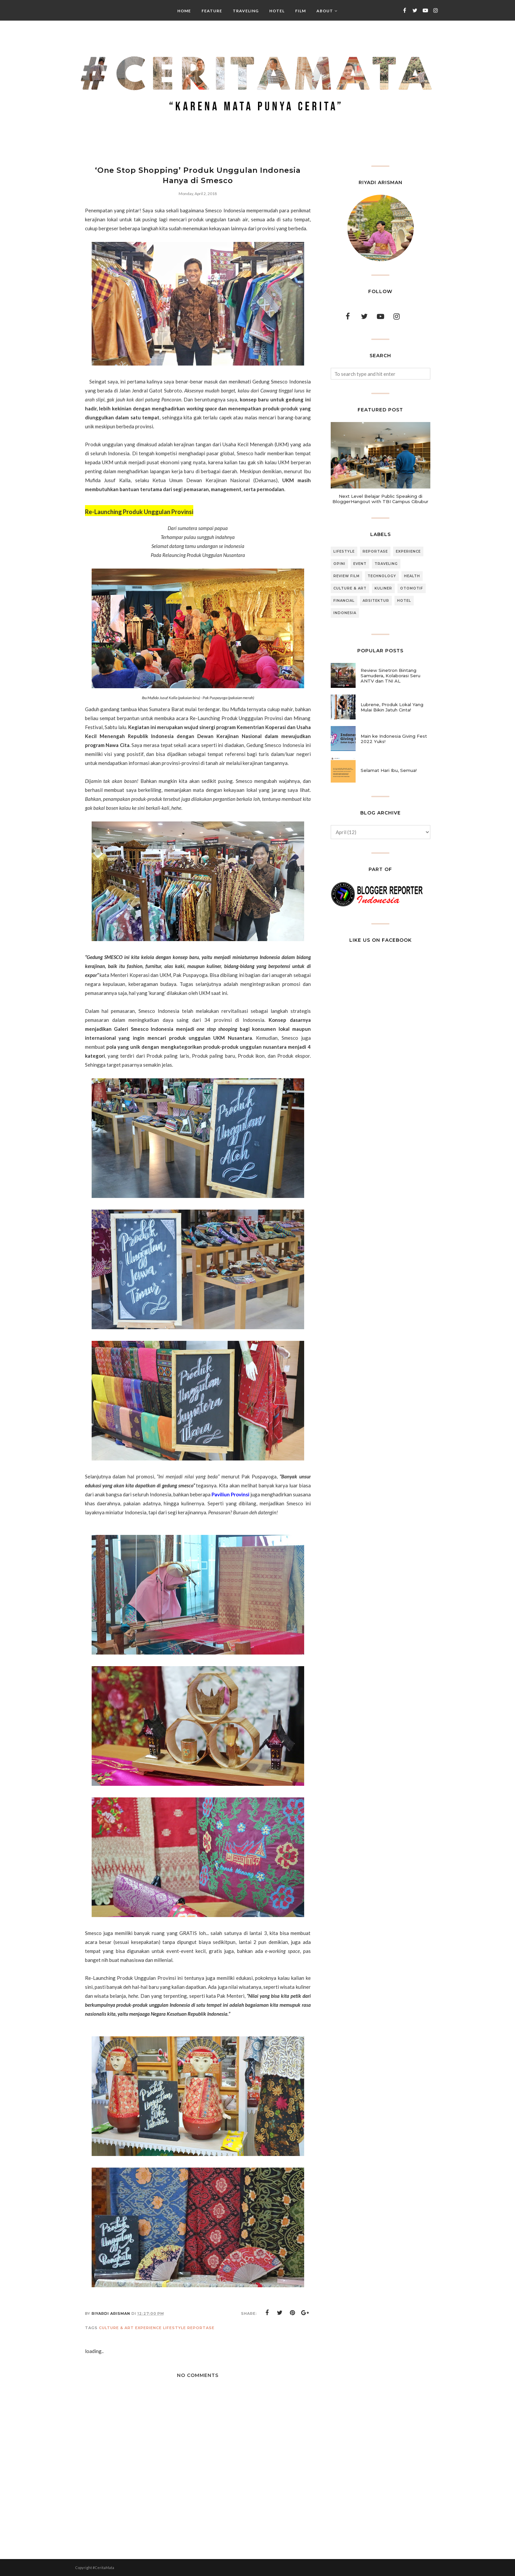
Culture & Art (116, 2327)
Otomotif (411, 588)
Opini (339, 564)
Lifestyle (174, 2327)
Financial (344, 600)
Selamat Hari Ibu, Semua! (389, 770)
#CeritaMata (103, 2567)
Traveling (386, 564)
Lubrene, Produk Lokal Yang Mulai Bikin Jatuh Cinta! (392, 707)
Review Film (346, 576)
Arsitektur (376, 600)
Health (412, 576)
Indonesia (344, 613)
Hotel (404, 600)
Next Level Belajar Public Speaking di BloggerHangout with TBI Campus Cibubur (380, 498)
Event (360, 564)
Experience (148, 2327)
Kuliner (383, 588)
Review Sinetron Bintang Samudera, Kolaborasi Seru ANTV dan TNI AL (390, 676)
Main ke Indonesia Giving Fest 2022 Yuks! (394, 738)
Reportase (201, 2327)
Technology (382, 576)
